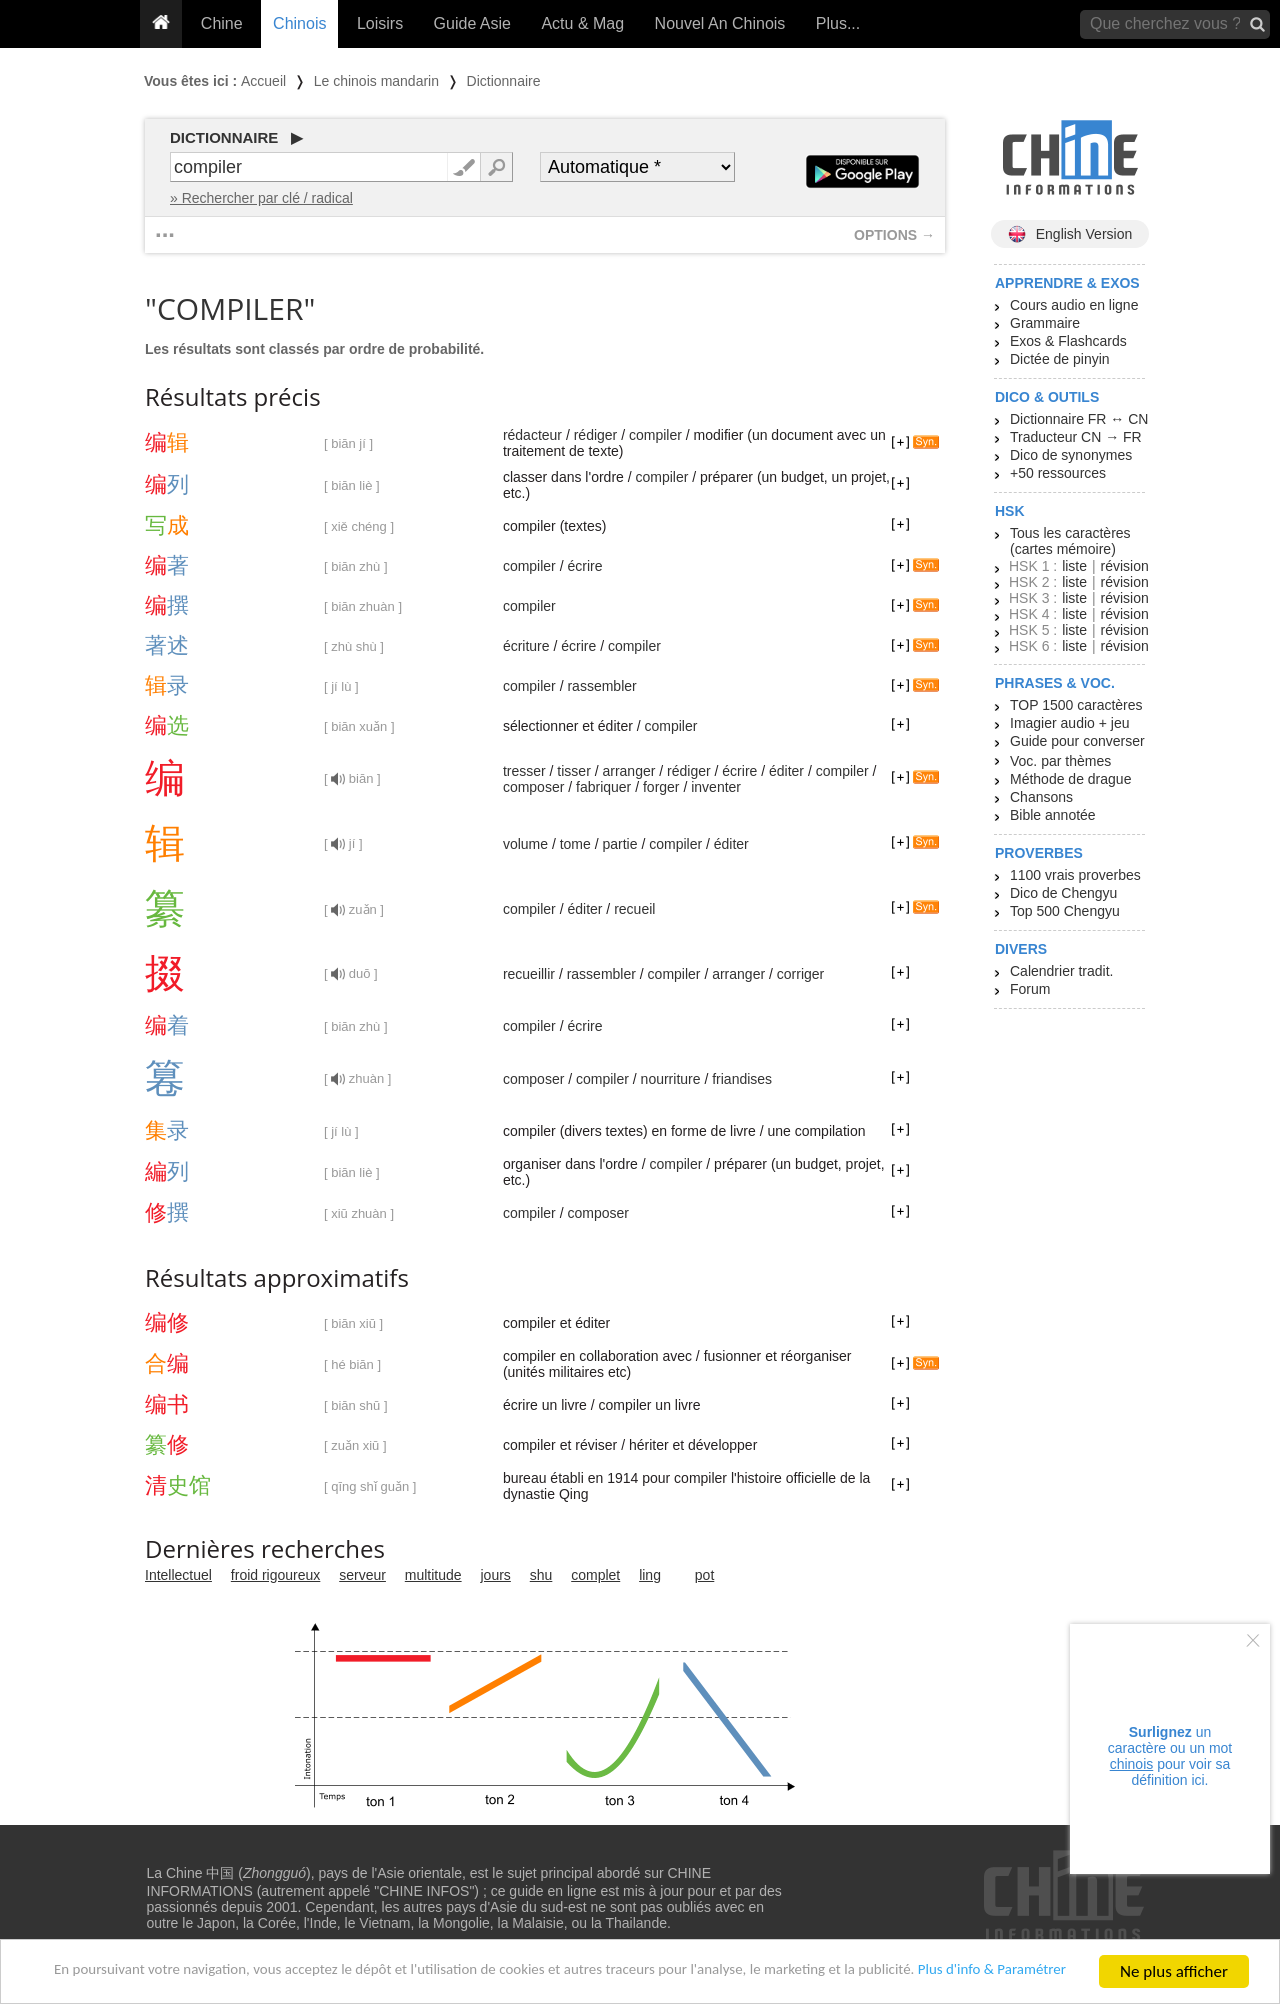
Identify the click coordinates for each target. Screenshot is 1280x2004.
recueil (634, 909)
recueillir (529, 974)
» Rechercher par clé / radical (261, 198)
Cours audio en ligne (1074, 305)
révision (1124, 566)
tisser (573, 771)
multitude (433, 1575)
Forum (1030, 989)
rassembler (601, 686)
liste (1074, 566)
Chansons (1041, 797)
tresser (524, 771)
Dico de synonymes (1071, 455)
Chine (222, 23)
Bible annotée (1053, 815)
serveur (362, 1575)
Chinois (299, 23)
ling (650, 1575)
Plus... (838, 23)
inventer (716, 787)
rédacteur (532, 435)
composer (533, 787)
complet (595, 1575)
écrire (584, 566)
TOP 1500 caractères (1076, 705)
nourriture (671, 1079)
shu (541, 1575)
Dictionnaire (504, 81)
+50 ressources (1058, 473)
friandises (742, 1079)
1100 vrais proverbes (1075, 875)
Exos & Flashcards (1068, 341)
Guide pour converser (1077, 741)
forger (661, 787)
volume (525, 844)
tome (575, 844)
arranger (628, 771)
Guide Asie (472, 23)
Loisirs (380, 23)
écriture (526, 646)
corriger (800, 974)
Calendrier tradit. (1062, 971)
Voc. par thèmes (1060, 761)
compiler (655, 435)
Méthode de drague (1070, 779)
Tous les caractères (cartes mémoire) (1070, 541)
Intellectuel (178, 1575)
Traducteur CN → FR (1076, 437)
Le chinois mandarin (376, 81)
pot (704, 1575)
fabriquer (603, 787)
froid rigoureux (276, 1575)
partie (619, 844)
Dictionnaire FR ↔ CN (1079, 419)
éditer (786, 771)
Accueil (263, 81)
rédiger (596, 435)
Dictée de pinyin (1060, 359)
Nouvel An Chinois (720, 23)
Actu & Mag (582, 23)
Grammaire (1045, 323)
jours (496, 1575)
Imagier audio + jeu (1069, 723)
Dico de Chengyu (1063, 893)
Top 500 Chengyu (1065, 911)
